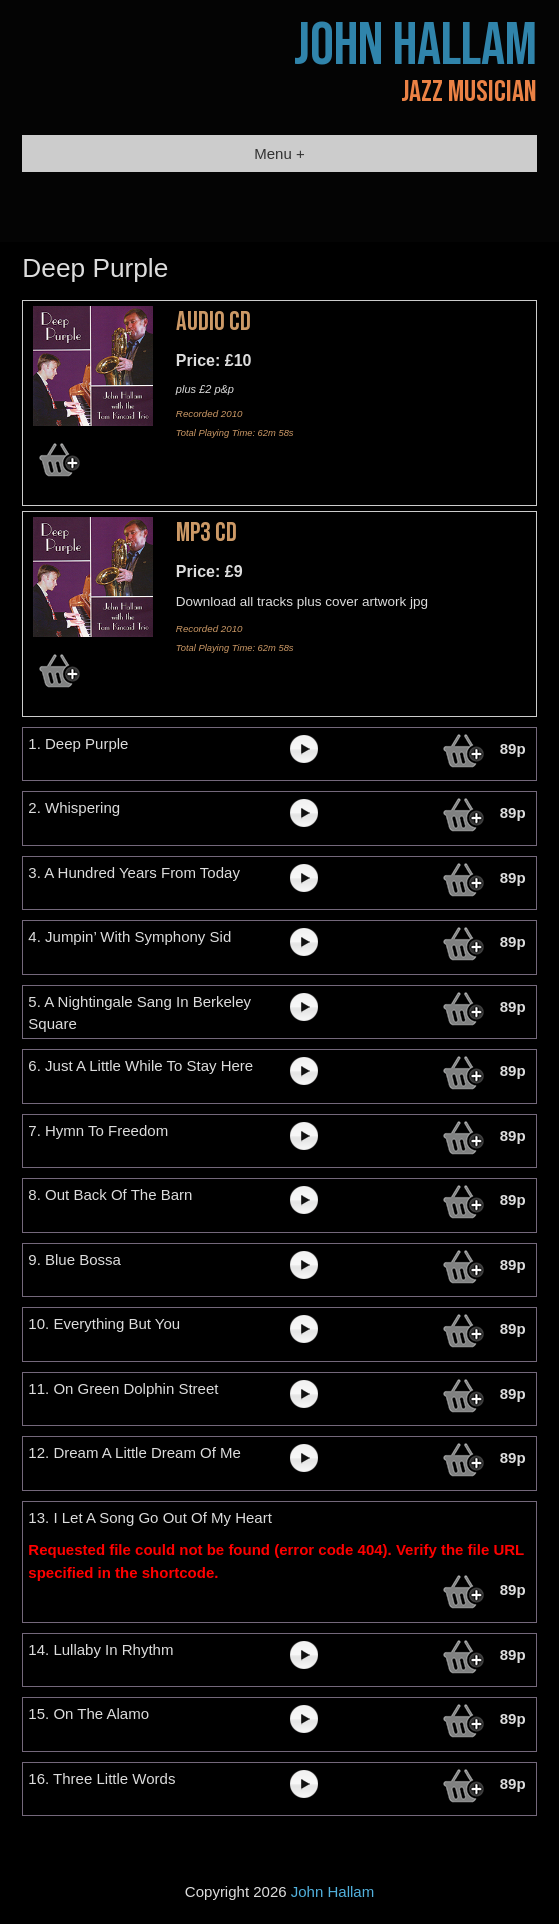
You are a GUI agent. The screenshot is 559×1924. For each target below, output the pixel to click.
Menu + (279, 153)
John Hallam (415, 46)
